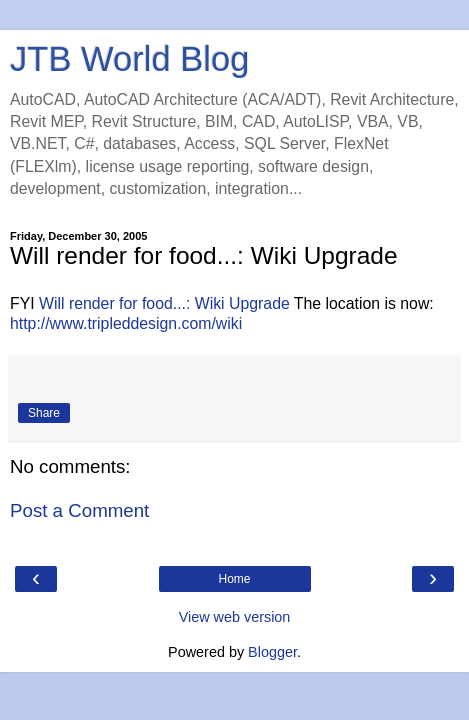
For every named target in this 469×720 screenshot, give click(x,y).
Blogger (272, 652)
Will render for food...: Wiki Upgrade (164, 303)
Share (44, 413)
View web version (235, 617)
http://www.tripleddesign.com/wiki (126, 323)
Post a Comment (79, 510)
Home (234, 579)
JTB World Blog (129, 59)
